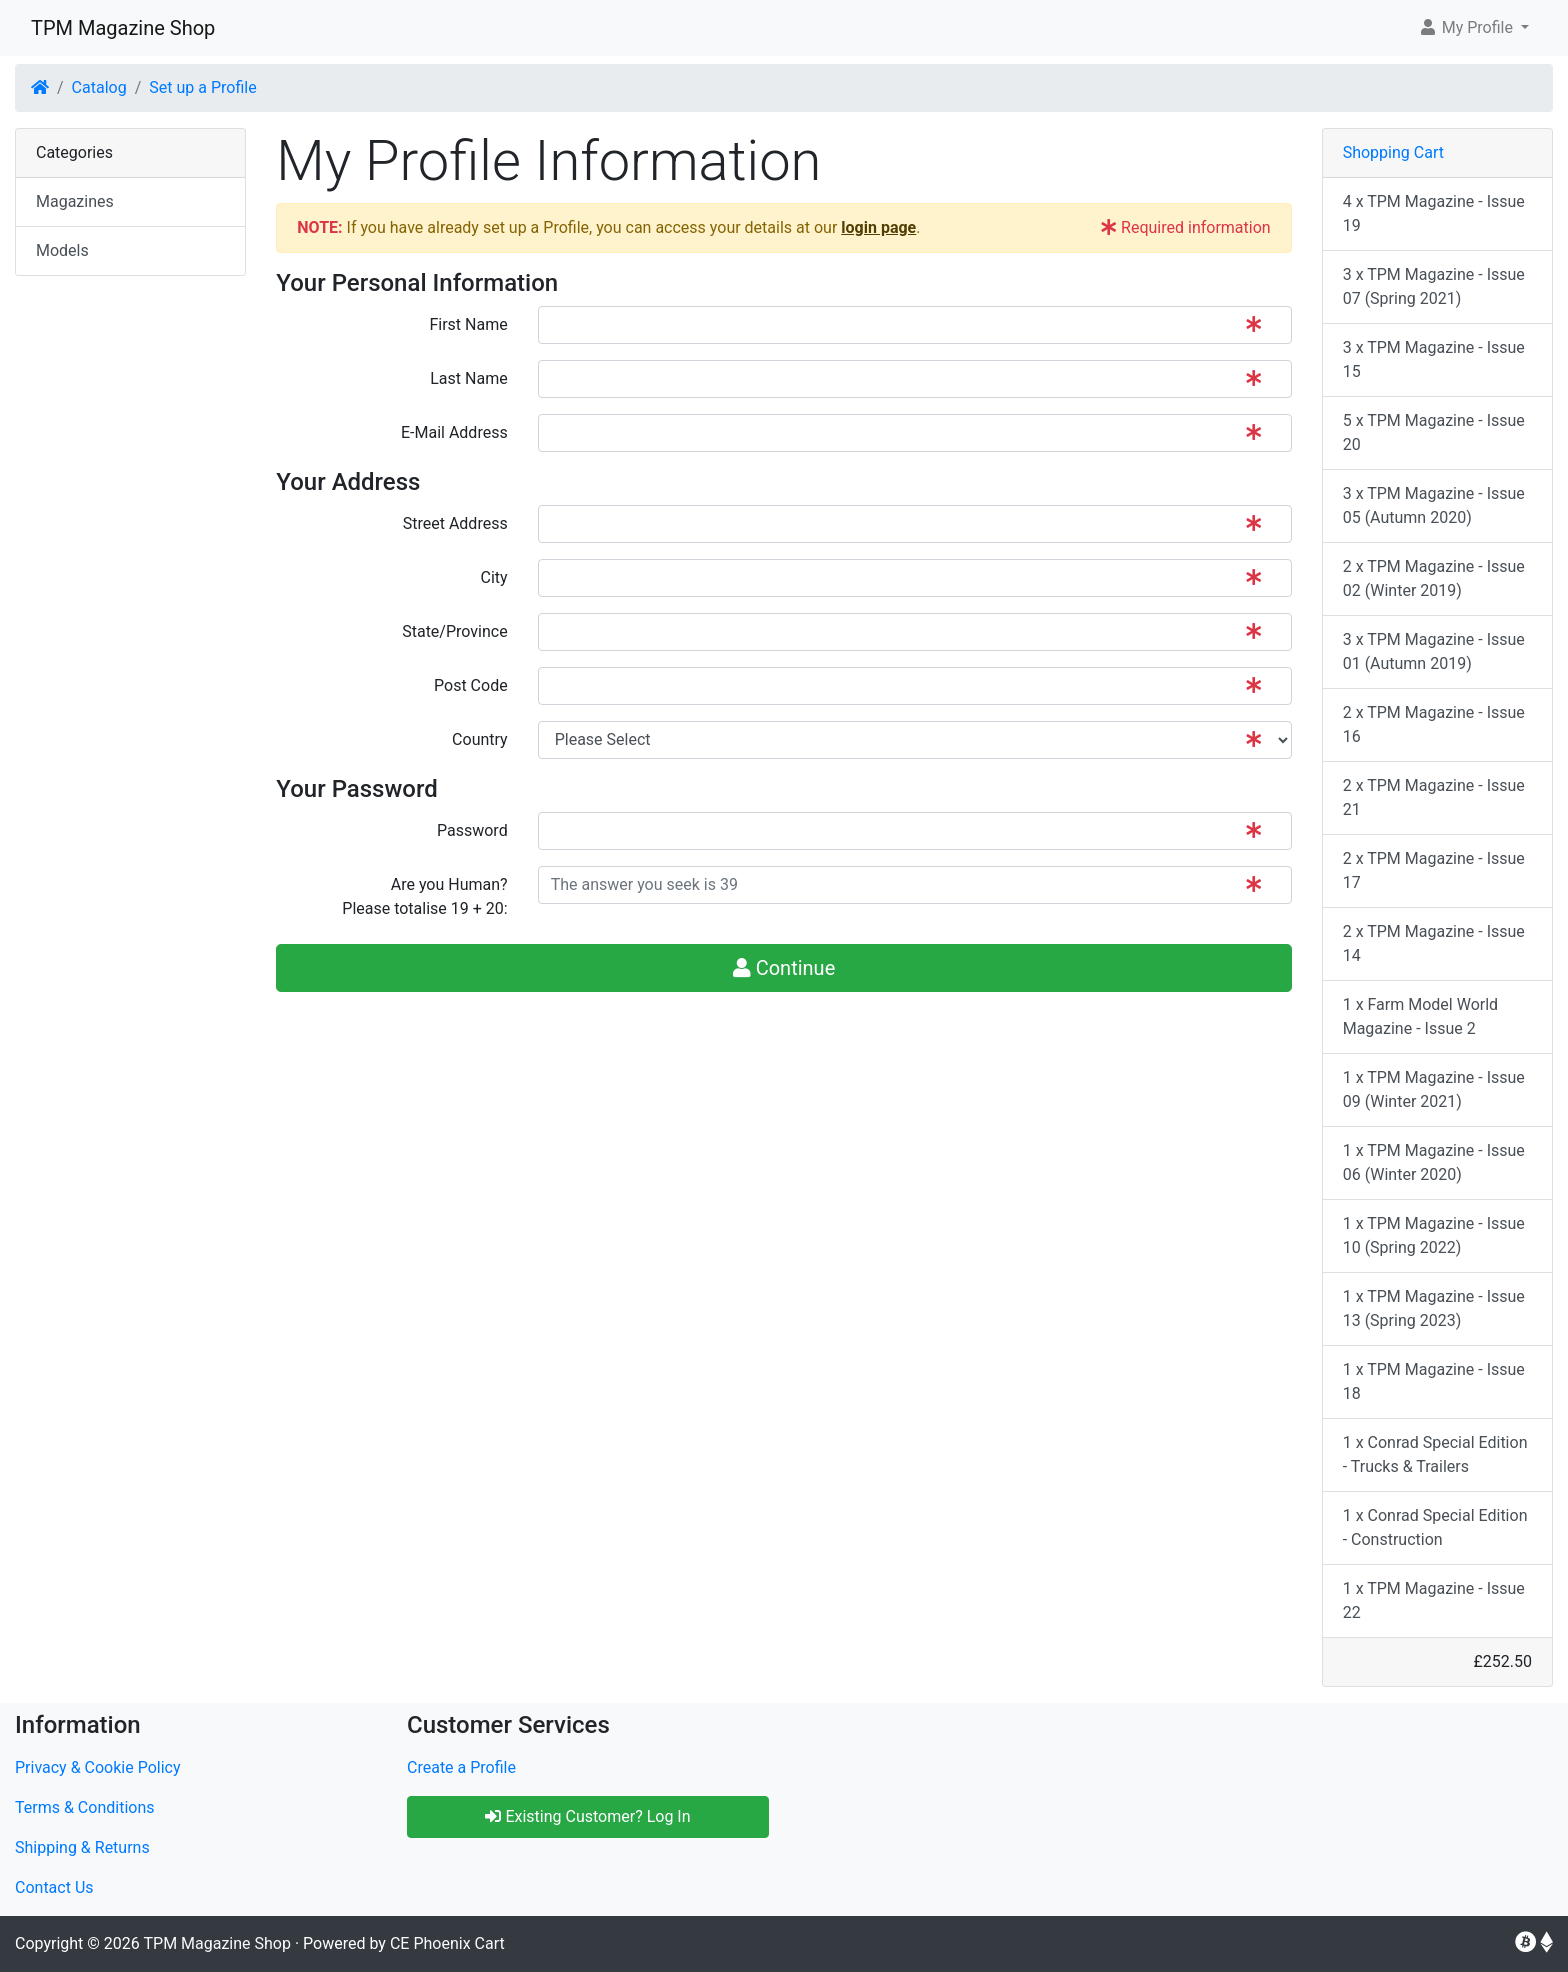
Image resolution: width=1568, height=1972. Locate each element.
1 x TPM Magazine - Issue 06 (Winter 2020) (1434, 1162)
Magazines (75, 201)
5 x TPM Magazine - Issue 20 (1434, 432)
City (494, 577)
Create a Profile (461, 1767)
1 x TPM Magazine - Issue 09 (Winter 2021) (1434, 1089)
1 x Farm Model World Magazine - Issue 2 (1420, 1016)
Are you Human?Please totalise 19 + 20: (424, 896)
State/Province (454, 631)
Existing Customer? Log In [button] (587, 1816)
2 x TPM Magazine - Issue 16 (1434, 724)
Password (472, 830)
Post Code (471, 685)
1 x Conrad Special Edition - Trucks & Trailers (1435, 1454)
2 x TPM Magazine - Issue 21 (1434, 797)
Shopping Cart (1393, 152)
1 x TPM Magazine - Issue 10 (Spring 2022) (1434, 1235)
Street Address (455, 523)
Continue (784, 968)
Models (62, 250)
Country (480, 739)
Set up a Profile (202, 87)
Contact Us (54, 1887)
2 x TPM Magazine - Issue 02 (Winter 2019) (1434, 578)
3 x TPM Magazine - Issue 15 (1434, 359)
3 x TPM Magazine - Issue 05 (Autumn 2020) (1434, 505)
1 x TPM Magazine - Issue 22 (1434, 1600)
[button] (1473, 28)
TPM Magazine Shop (123, 28)
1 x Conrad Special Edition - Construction (1435, 1527)
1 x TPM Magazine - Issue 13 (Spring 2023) (1434, 1308)
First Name (468, 324)
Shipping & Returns (82, 1847)
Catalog (99, 87)
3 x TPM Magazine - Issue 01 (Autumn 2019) (1434, 651)
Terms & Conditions (85, 1807)
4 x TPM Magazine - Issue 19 (1434, 213)
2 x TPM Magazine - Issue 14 (1434, 943)
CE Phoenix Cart (447, 1943)
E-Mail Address (454, 432)
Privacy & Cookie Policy (98, 1767)
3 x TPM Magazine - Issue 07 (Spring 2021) (1434, 286)
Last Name (468, 378)
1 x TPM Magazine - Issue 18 (1434, 1381)
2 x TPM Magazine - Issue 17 (1434, 870)
